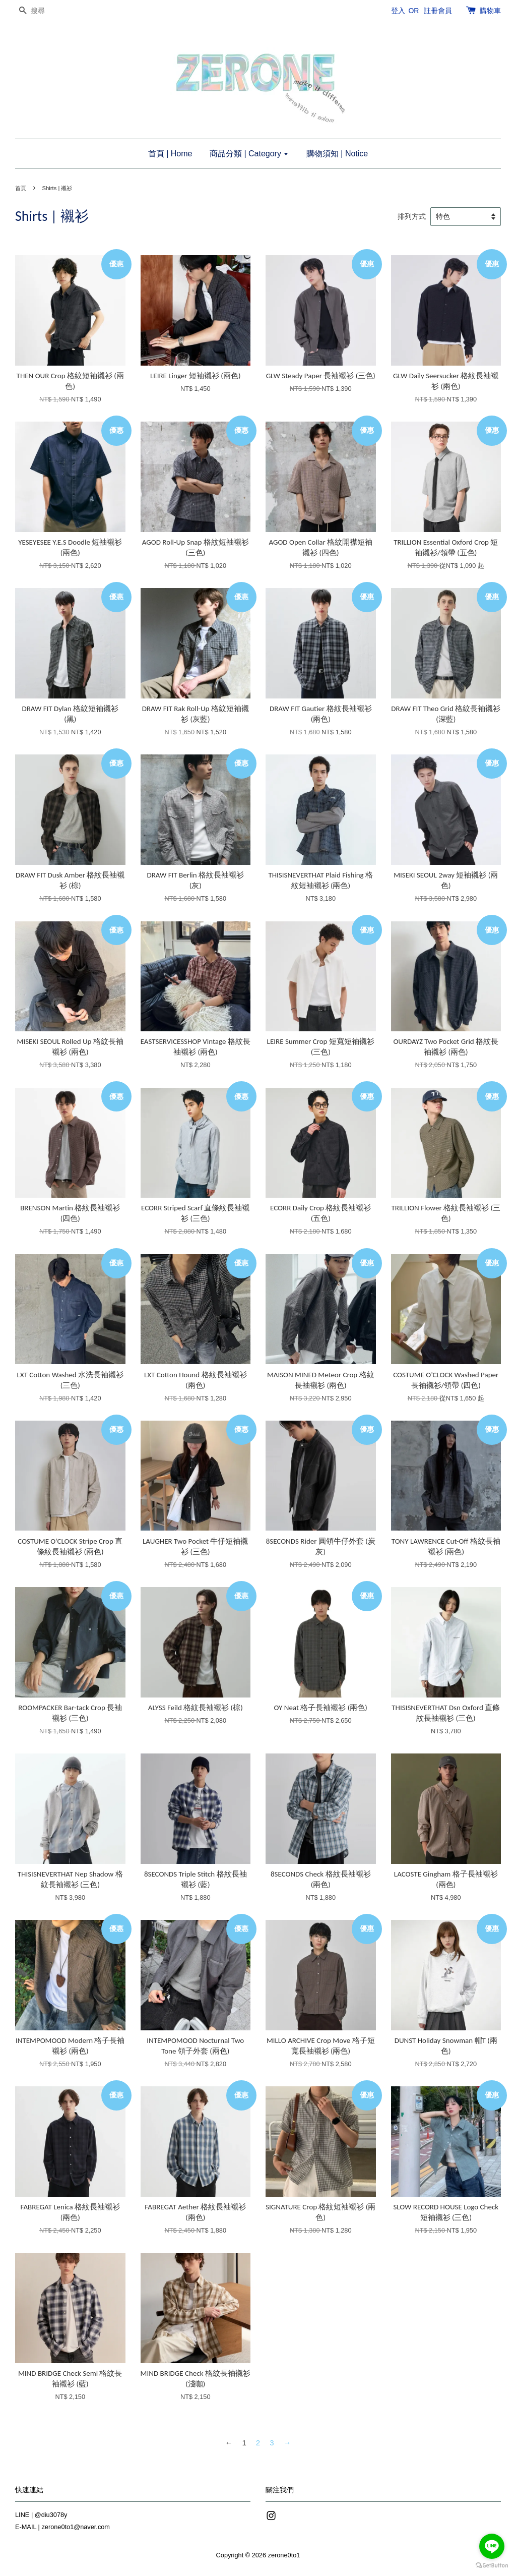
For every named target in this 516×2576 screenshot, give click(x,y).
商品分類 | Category (249, 153)
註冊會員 (438, 11)
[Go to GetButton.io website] (492, 2565)
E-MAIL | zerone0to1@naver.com (62, 2527)
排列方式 (412, 216)
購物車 (490, 11)
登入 (398, 11)
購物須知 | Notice (337, 153)
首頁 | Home (170, 153)
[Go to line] (491, 2546)
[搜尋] (45, 11)
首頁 (20, 188)
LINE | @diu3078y (41, 2515)
